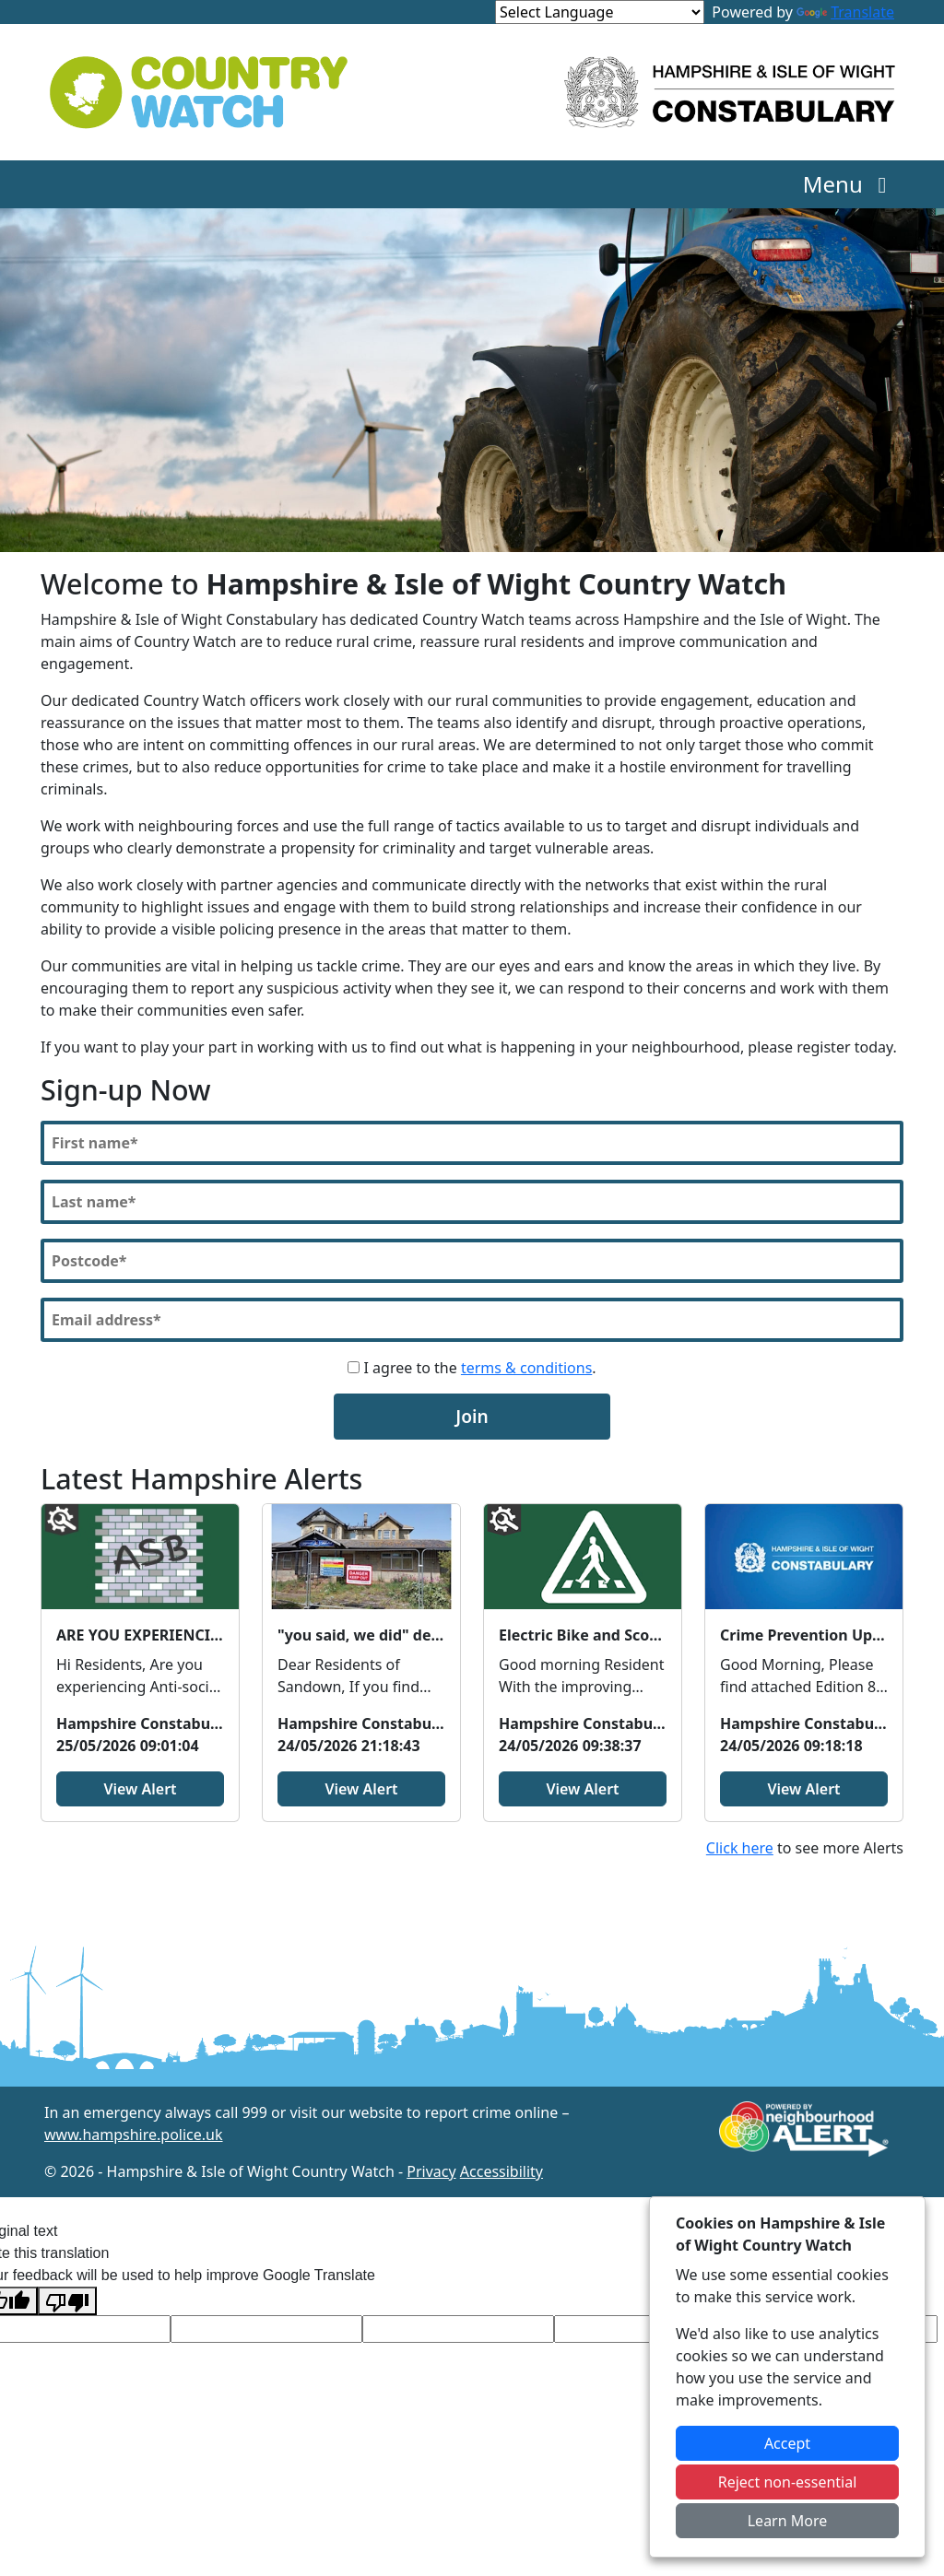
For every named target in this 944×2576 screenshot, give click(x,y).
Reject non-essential (787, 2482)
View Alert (139, 1789)
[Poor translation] (67, 2301)
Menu (849, 184)
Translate (845, 12)
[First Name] (472, 1143)
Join (471, 1416)
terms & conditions (526, 1368)
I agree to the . (472, 1368)
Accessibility (501, 2171)
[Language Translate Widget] (599, 12)
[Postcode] (472, 1261)
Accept (787, 2443)
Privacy (431, 2171)
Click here (739, 1848)
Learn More (788, 2521)
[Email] (472, 1320)
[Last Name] (472, 1202)
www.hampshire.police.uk (133, 2134)
